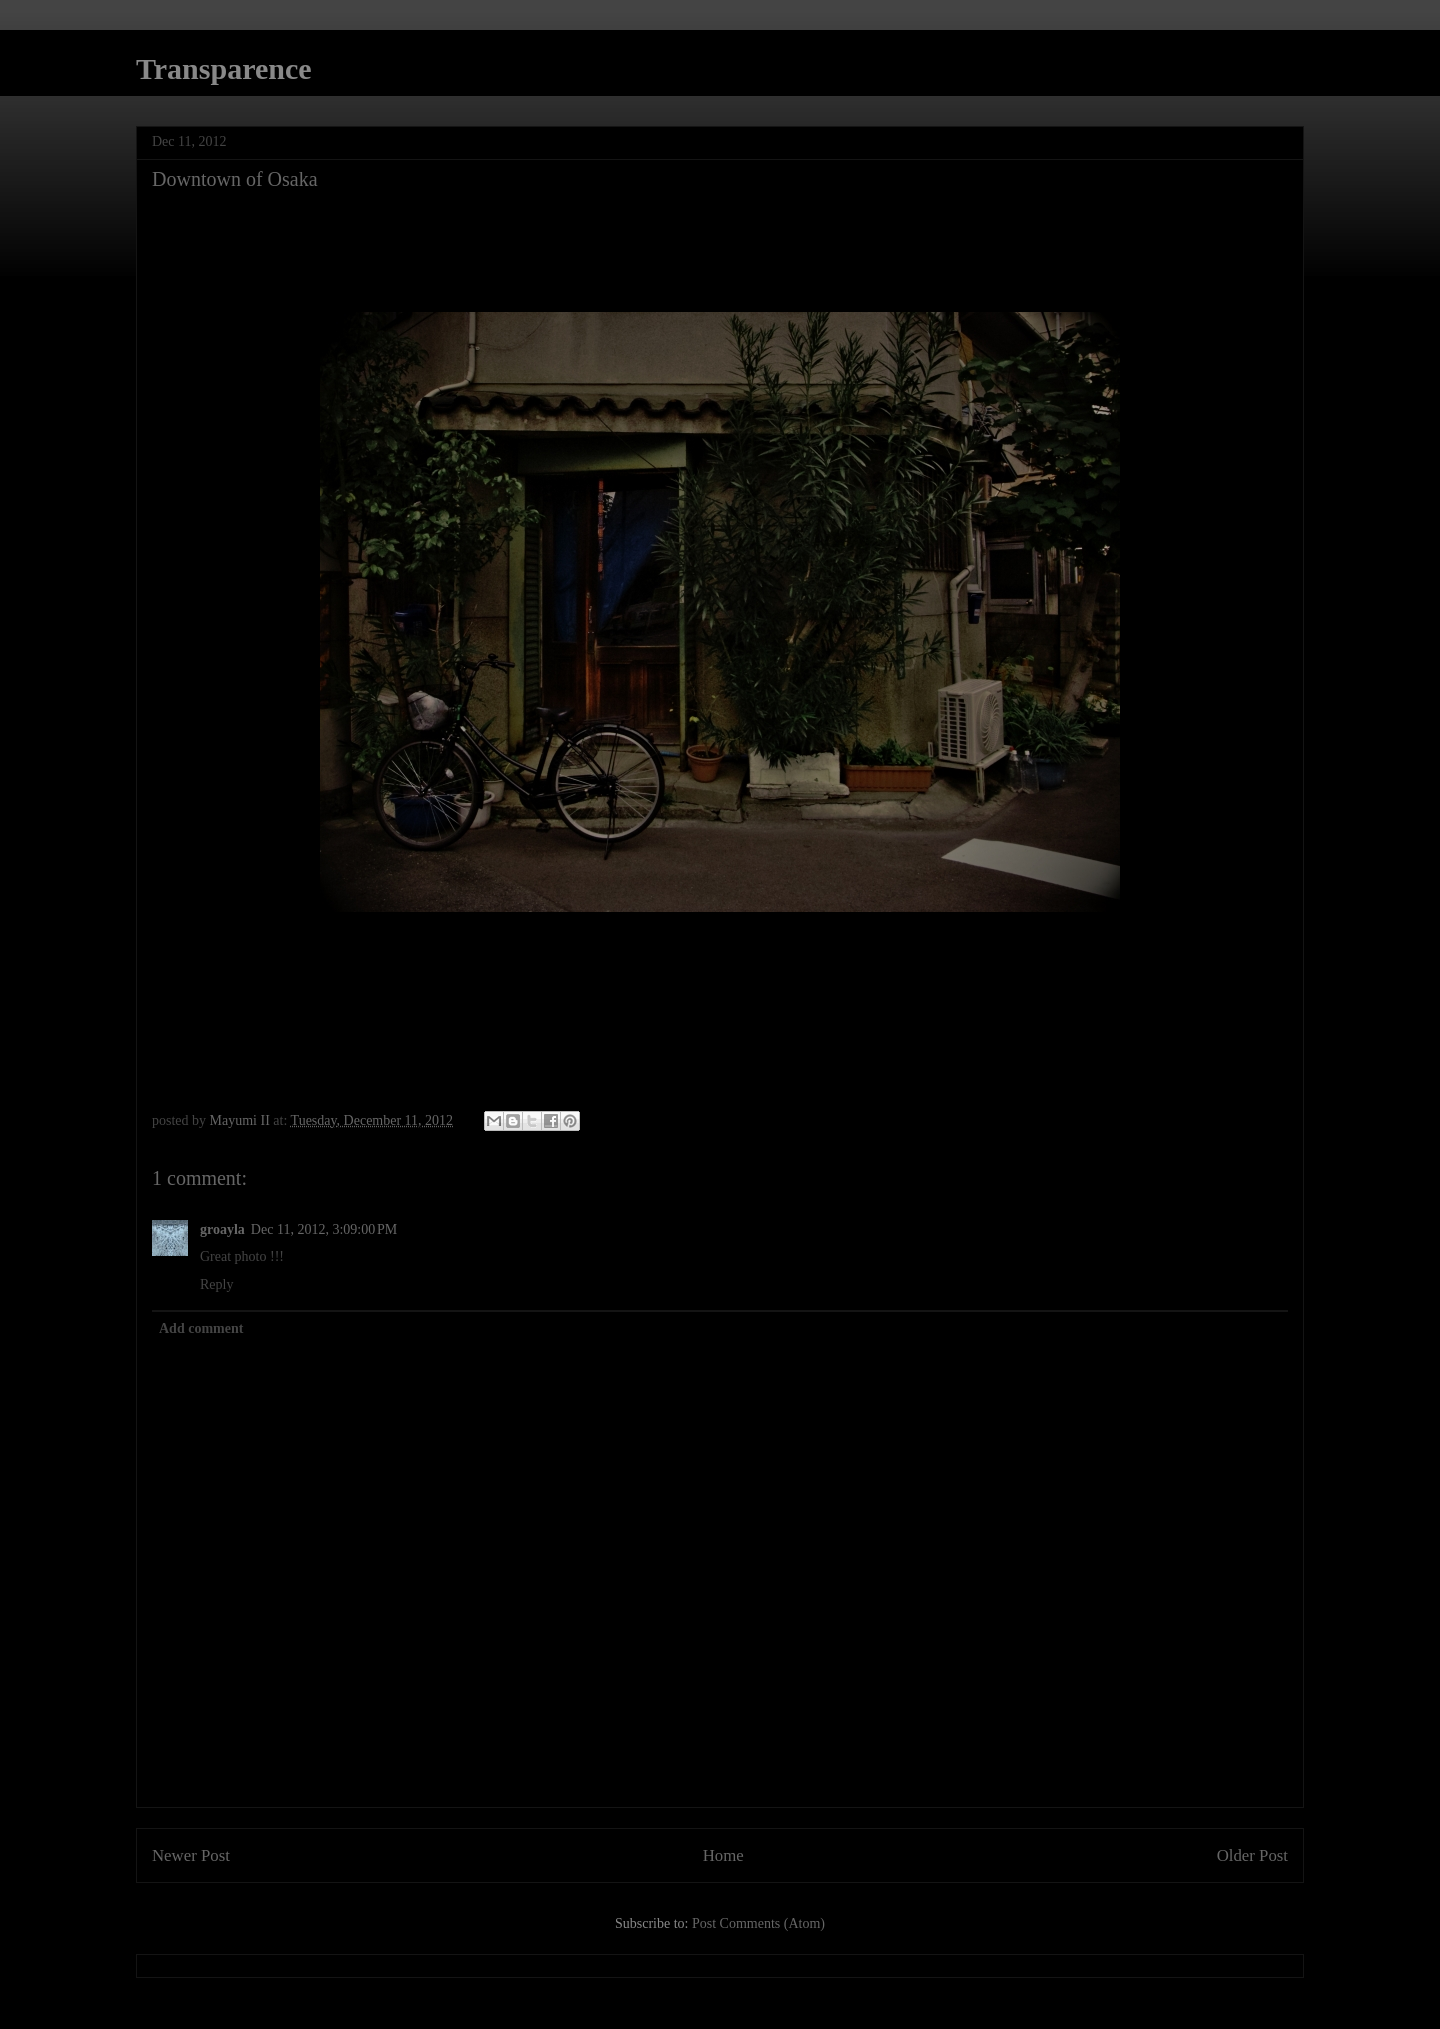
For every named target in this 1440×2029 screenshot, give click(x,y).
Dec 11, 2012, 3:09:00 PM (324, 1229)
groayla (222, 1229)
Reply (216, 1284)
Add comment (201, 1328)
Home (723, 1855)
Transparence (224, 68)
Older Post (1252, 1855)
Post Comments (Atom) (758, 1923)
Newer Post (191, 1855)
